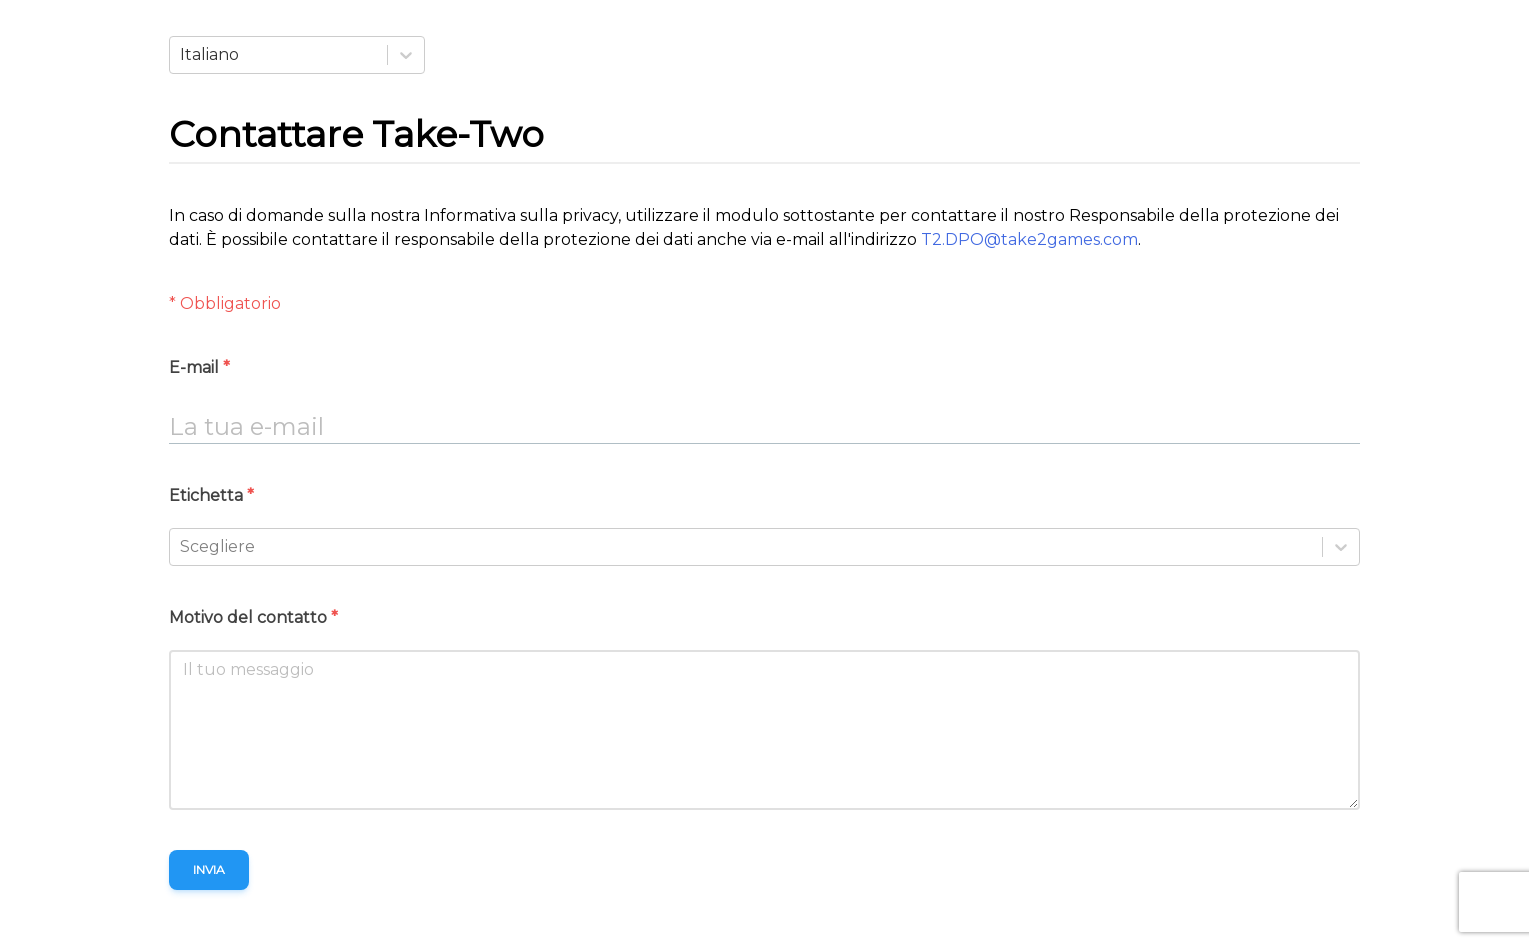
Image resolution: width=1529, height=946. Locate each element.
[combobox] (182, 55)
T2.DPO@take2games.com (1029, 239)
